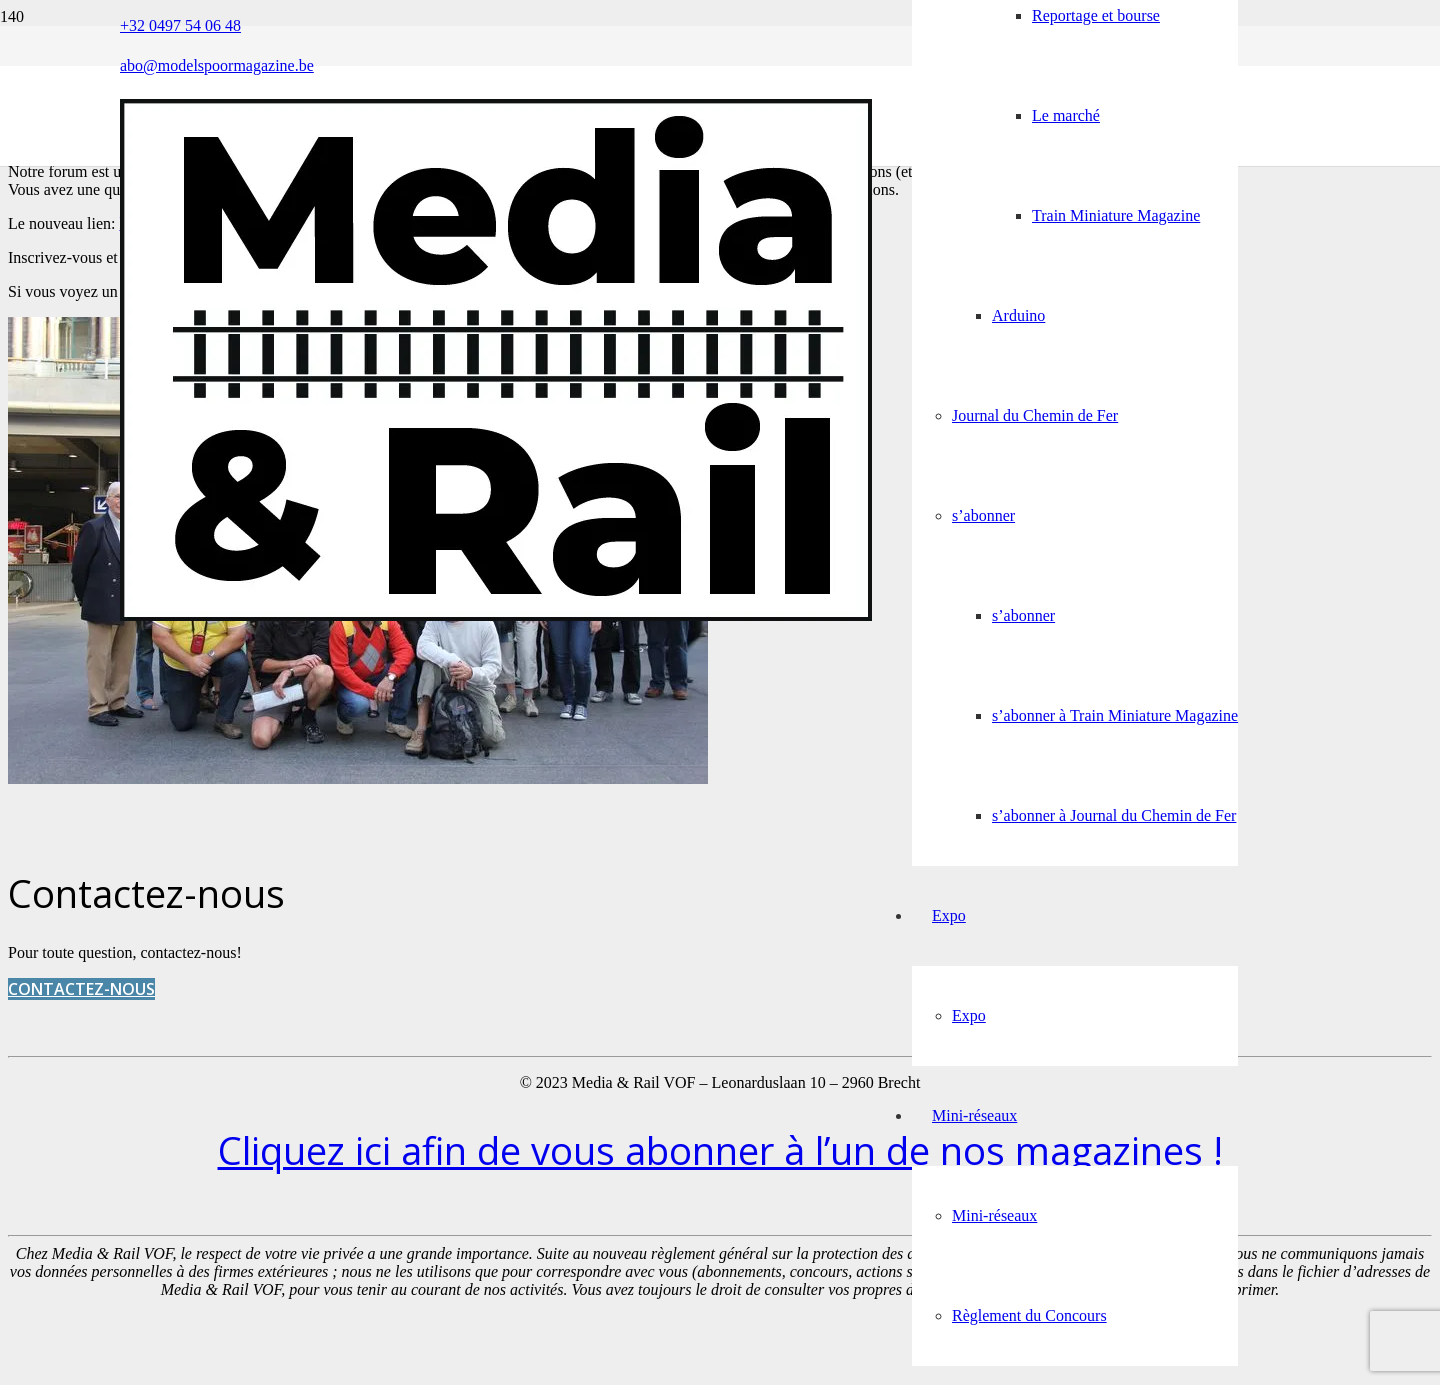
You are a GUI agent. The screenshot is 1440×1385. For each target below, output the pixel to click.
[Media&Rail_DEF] (496, 615)
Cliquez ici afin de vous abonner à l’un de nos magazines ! (720, 1150)
